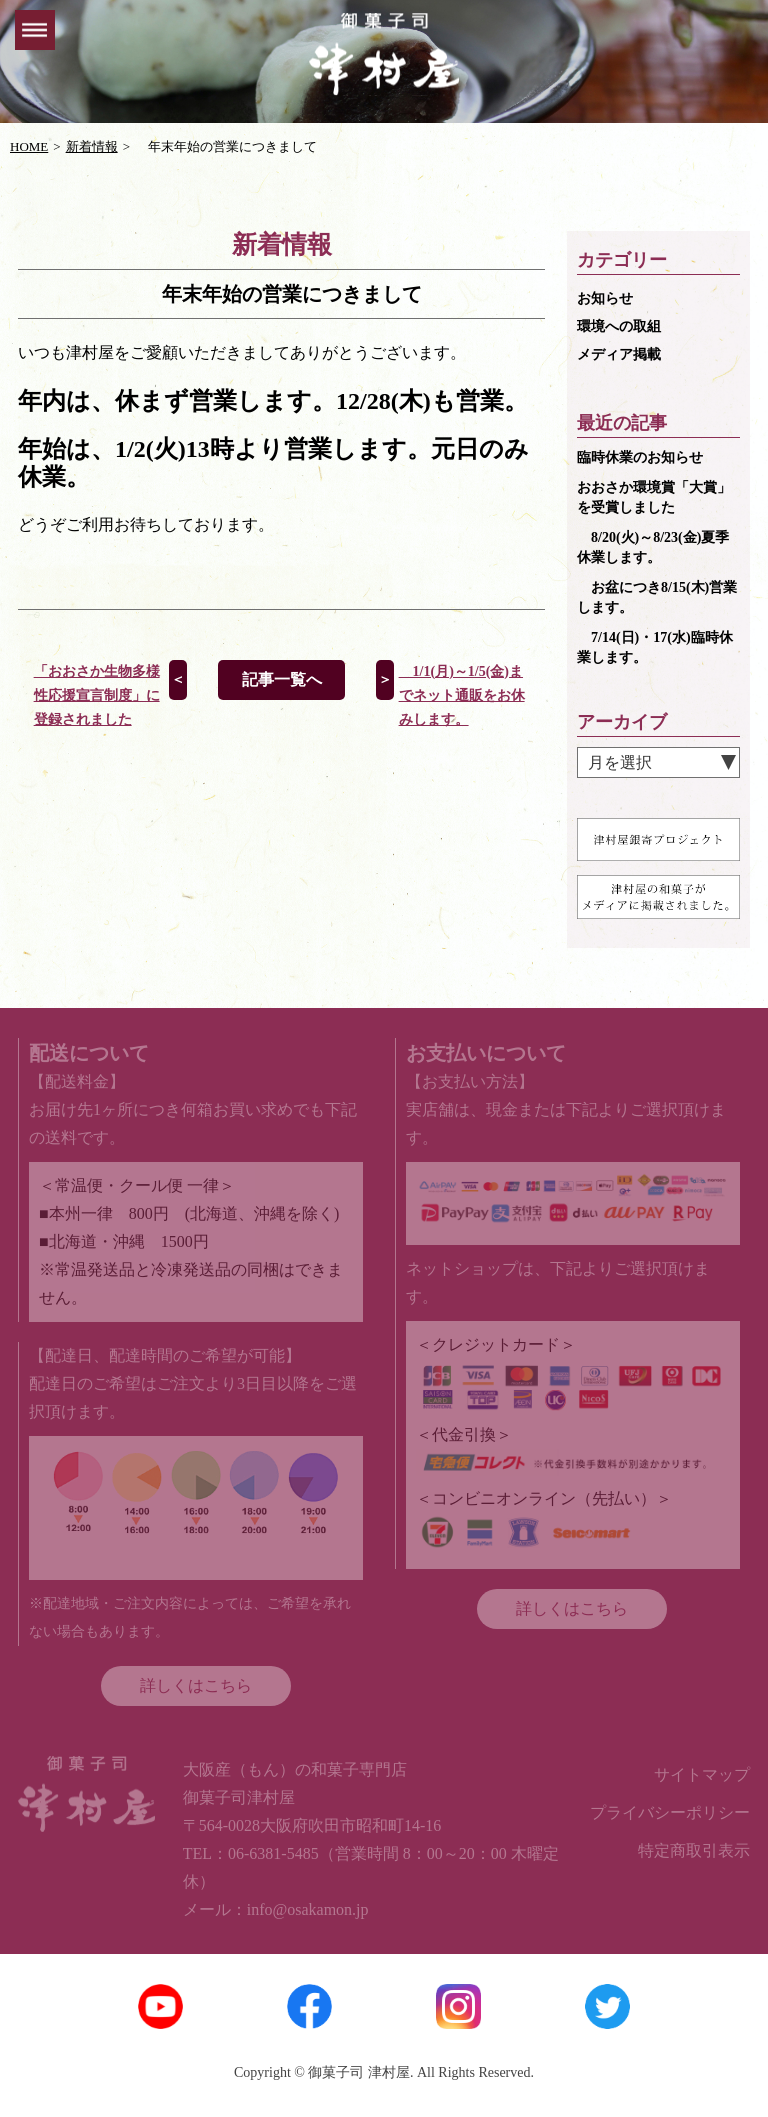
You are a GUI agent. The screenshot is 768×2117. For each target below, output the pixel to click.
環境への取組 (619, 326)
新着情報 (92, 146)
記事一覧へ (282, 679)
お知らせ (605, 298)
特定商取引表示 (694, 1850)
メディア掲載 (619, 354)
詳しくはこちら (196, 1685)
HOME (29, 146)
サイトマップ (702, 1774)
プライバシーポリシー (670, 1812)
